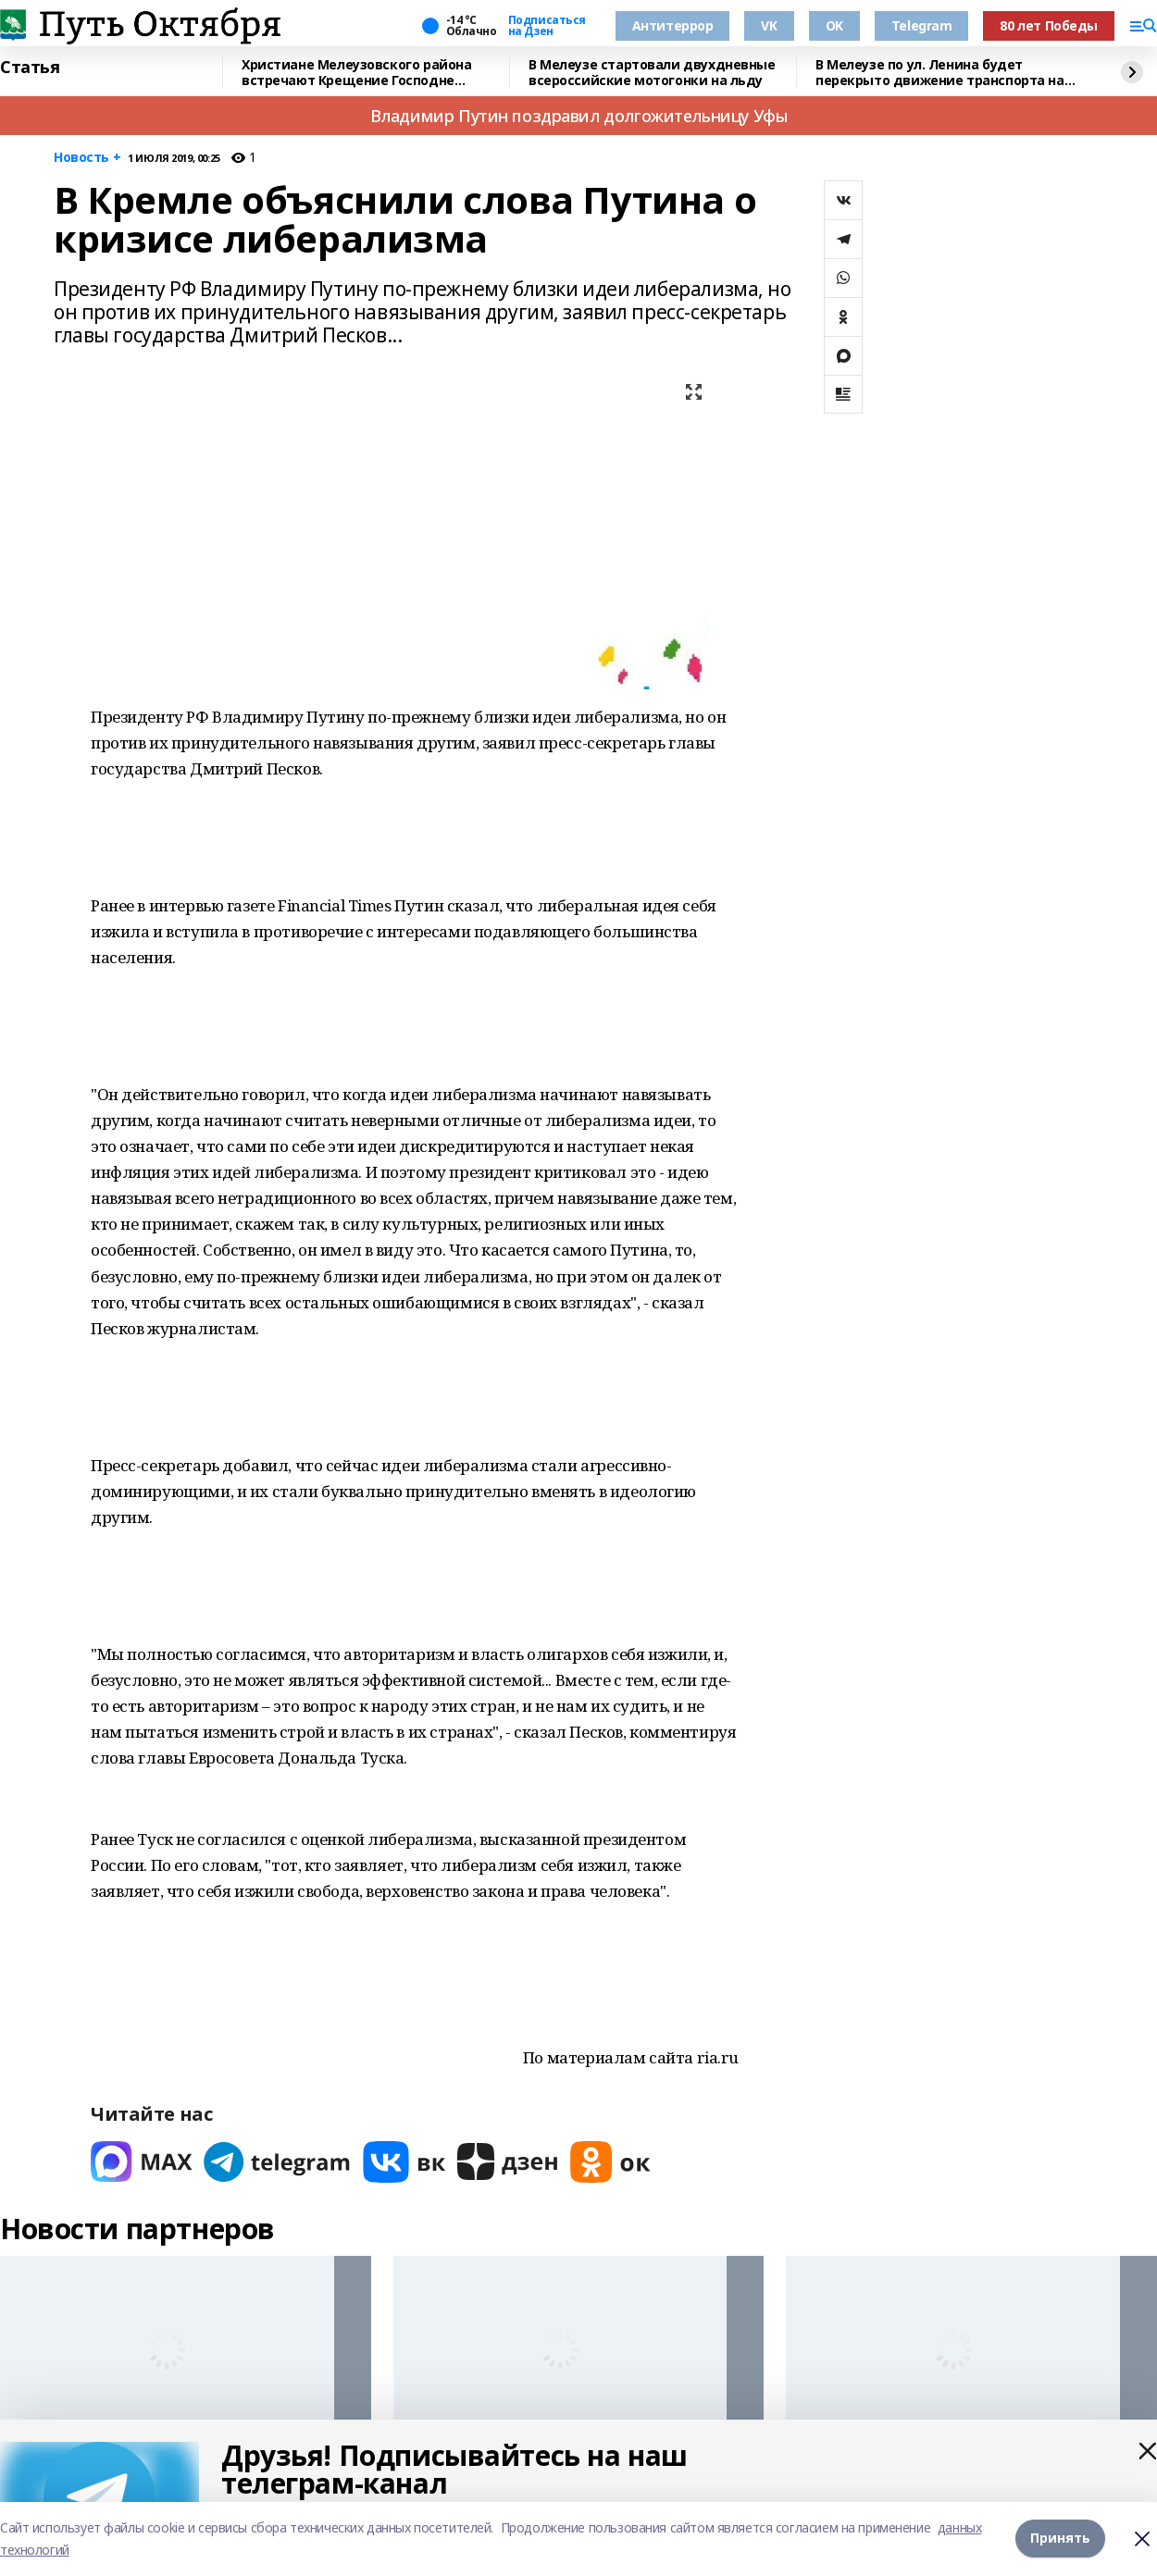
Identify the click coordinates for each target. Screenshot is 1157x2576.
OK (834, 25)
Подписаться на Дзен (547, 26)
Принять (1060, 2538)
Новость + (87, 158)
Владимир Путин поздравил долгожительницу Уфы (579, 116)
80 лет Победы (1049, 25)
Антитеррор (673, 25)
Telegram (921, 25)
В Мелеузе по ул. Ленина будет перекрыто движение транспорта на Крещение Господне (939, 72)
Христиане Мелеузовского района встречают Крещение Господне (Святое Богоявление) (356, 72)
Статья (29, 67)
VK (769, 25)
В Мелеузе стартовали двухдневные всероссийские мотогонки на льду (652, 72)
